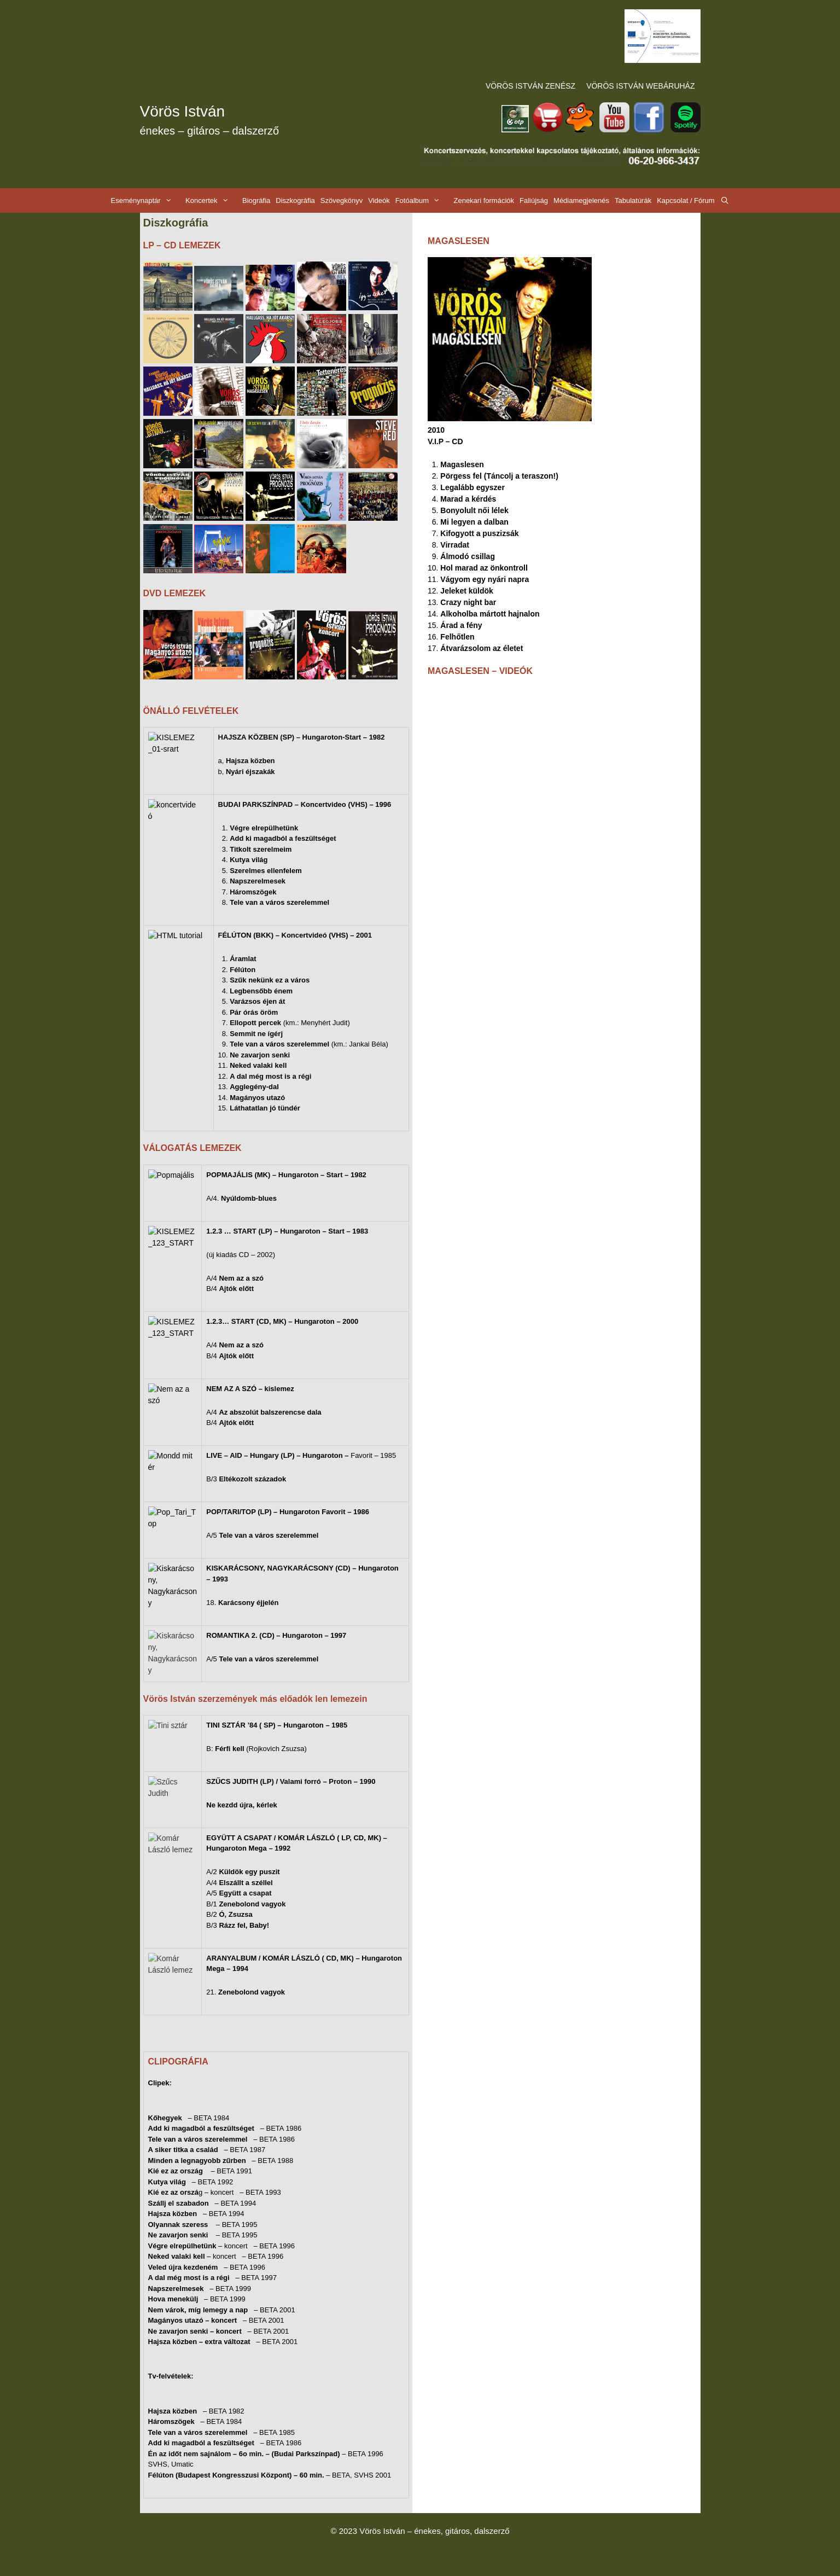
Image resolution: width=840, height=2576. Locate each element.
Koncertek (212, 200)
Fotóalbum (423, 200)
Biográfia (256, 200)
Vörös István (182, 111)
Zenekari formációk (483, 200)
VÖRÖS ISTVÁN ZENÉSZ (530, 86)
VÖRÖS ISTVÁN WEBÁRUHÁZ (640, 86)
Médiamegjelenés (581, 200)
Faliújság (534, 200)
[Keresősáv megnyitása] (725, 200)
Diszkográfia (295, 200)
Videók (379, 200)
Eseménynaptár (147, 200)
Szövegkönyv (341, 200)
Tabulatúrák (633, 200)
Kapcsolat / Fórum (686, 200)
